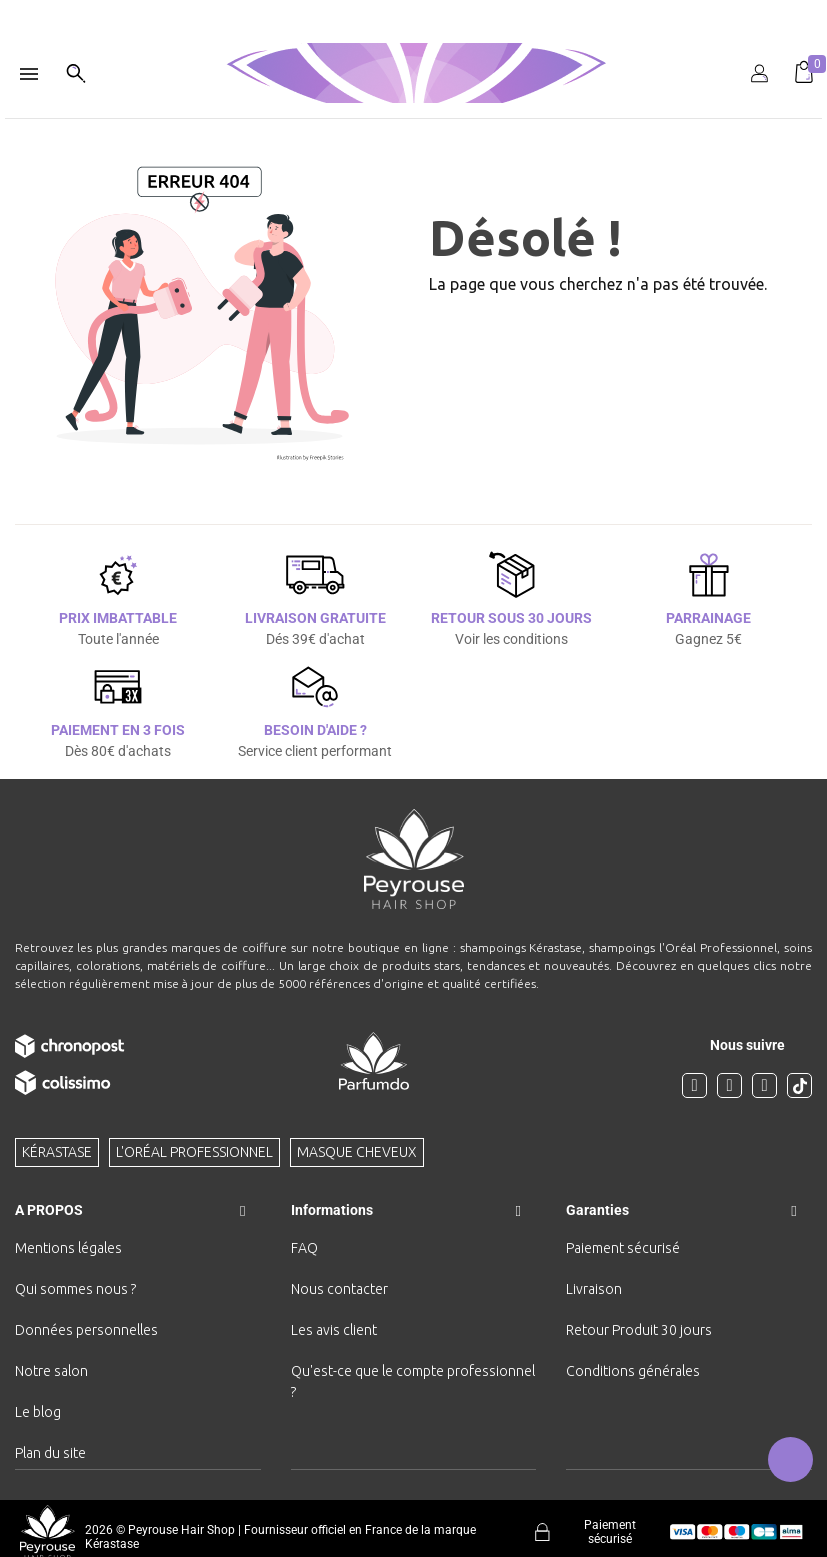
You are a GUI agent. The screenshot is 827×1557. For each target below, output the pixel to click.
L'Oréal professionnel (194, 1152)
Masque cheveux (357, 1152)
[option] (413, 8)
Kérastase (57, 1152)
